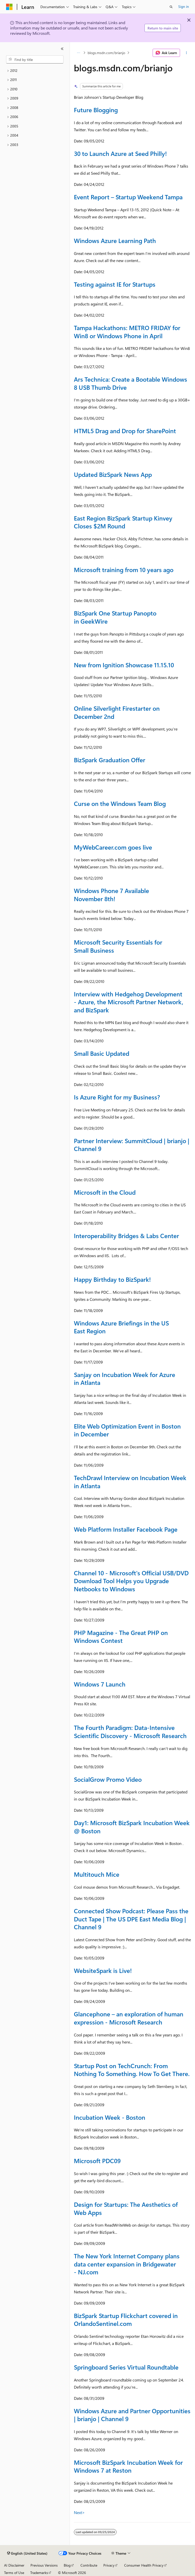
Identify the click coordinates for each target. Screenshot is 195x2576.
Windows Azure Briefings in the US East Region (121, 1327)
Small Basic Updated (101, 1053)
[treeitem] (34, 71)
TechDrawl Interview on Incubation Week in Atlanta (130, 1481)
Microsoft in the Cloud (105, 1192)
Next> (79, 2512)
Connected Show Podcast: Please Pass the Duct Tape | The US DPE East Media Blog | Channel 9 (131, 1919)
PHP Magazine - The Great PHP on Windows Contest (121, 1636)
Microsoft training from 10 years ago (123, 569)
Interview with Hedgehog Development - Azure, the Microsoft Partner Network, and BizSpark (128, 1002)
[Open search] (171, 6)
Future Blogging (96, 110)
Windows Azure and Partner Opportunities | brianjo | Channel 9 (132, 2415)
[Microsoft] (9, 7)
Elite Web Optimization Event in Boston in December (127, 1430)
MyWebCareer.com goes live (113, 847)
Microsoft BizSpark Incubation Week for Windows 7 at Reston (128, 2466)
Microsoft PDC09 (97, 2161)
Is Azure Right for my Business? (117, 1097)
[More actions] (186, 53)
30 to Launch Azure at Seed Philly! (120, 153)
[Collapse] (62, 48)
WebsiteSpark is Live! (103, 1970)
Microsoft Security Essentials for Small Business (118, 946)
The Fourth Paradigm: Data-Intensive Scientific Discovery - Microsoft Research (130, 1731)
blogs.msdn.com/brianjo (106, 52)
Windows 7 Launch (99, 1684)
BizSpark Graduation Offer (109, 760)
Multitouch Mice (96, 1874)
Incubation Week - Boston (109, 2117)
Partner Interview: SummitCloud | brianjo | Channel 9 (131, 1145)
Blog (67, 2565)
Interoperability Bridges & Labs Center (126, 1236)
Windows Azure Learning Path (115, 240)
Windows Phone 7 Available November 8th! (111, 894)
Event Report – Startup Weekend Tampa (128, 197)
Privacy (109, 2565)
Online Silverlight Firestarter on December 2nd (117, 712)
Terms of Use (14, 2572)
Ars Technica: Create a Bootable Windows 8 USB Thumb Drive (130, 383)
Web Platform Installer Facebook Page (125, 1529)
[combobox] (34, 59)
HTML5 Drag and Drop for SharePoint (125, 431)
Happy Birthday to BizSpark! (112, 1279)
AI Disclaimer (14, 2565)
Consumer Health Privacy (144, 2565)
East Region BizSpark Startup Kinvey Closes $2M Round (123, 522)
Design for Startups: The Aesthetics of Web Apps (126, 2208)
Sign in (183, 6)
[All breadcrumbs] (78, 53)
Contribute (88, 2565)
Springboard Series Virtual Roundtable (126, 2367)
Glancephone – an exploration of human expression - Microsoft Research (128, 2018)
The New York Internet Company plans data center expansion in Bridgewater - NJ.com (127, 2264)
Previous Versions (44, 2565)
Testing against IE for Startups (114, 284)
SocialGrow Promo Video (108, 1779)
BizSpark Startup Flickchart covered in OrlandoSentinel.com (126, 2319)
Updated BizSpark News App (113, 474)
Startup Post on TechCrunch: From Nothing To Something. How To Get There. (132, 2070)
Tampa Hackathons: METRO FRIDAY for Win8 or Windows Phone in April (127, 331)
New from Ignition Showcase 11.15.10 (124, 665)
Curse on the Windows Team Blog (120, 803)
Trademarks (39, 2572)
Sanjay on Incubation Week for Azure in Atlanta (124, 1378)
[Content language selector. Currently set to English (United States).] (27, 2553)
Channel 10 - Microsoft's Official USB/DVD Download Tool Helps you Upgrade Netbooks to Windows (131, 1581)
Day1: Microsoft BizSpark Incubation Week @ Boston (132, 1827)
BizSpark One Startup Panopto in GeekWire (115, 617)
